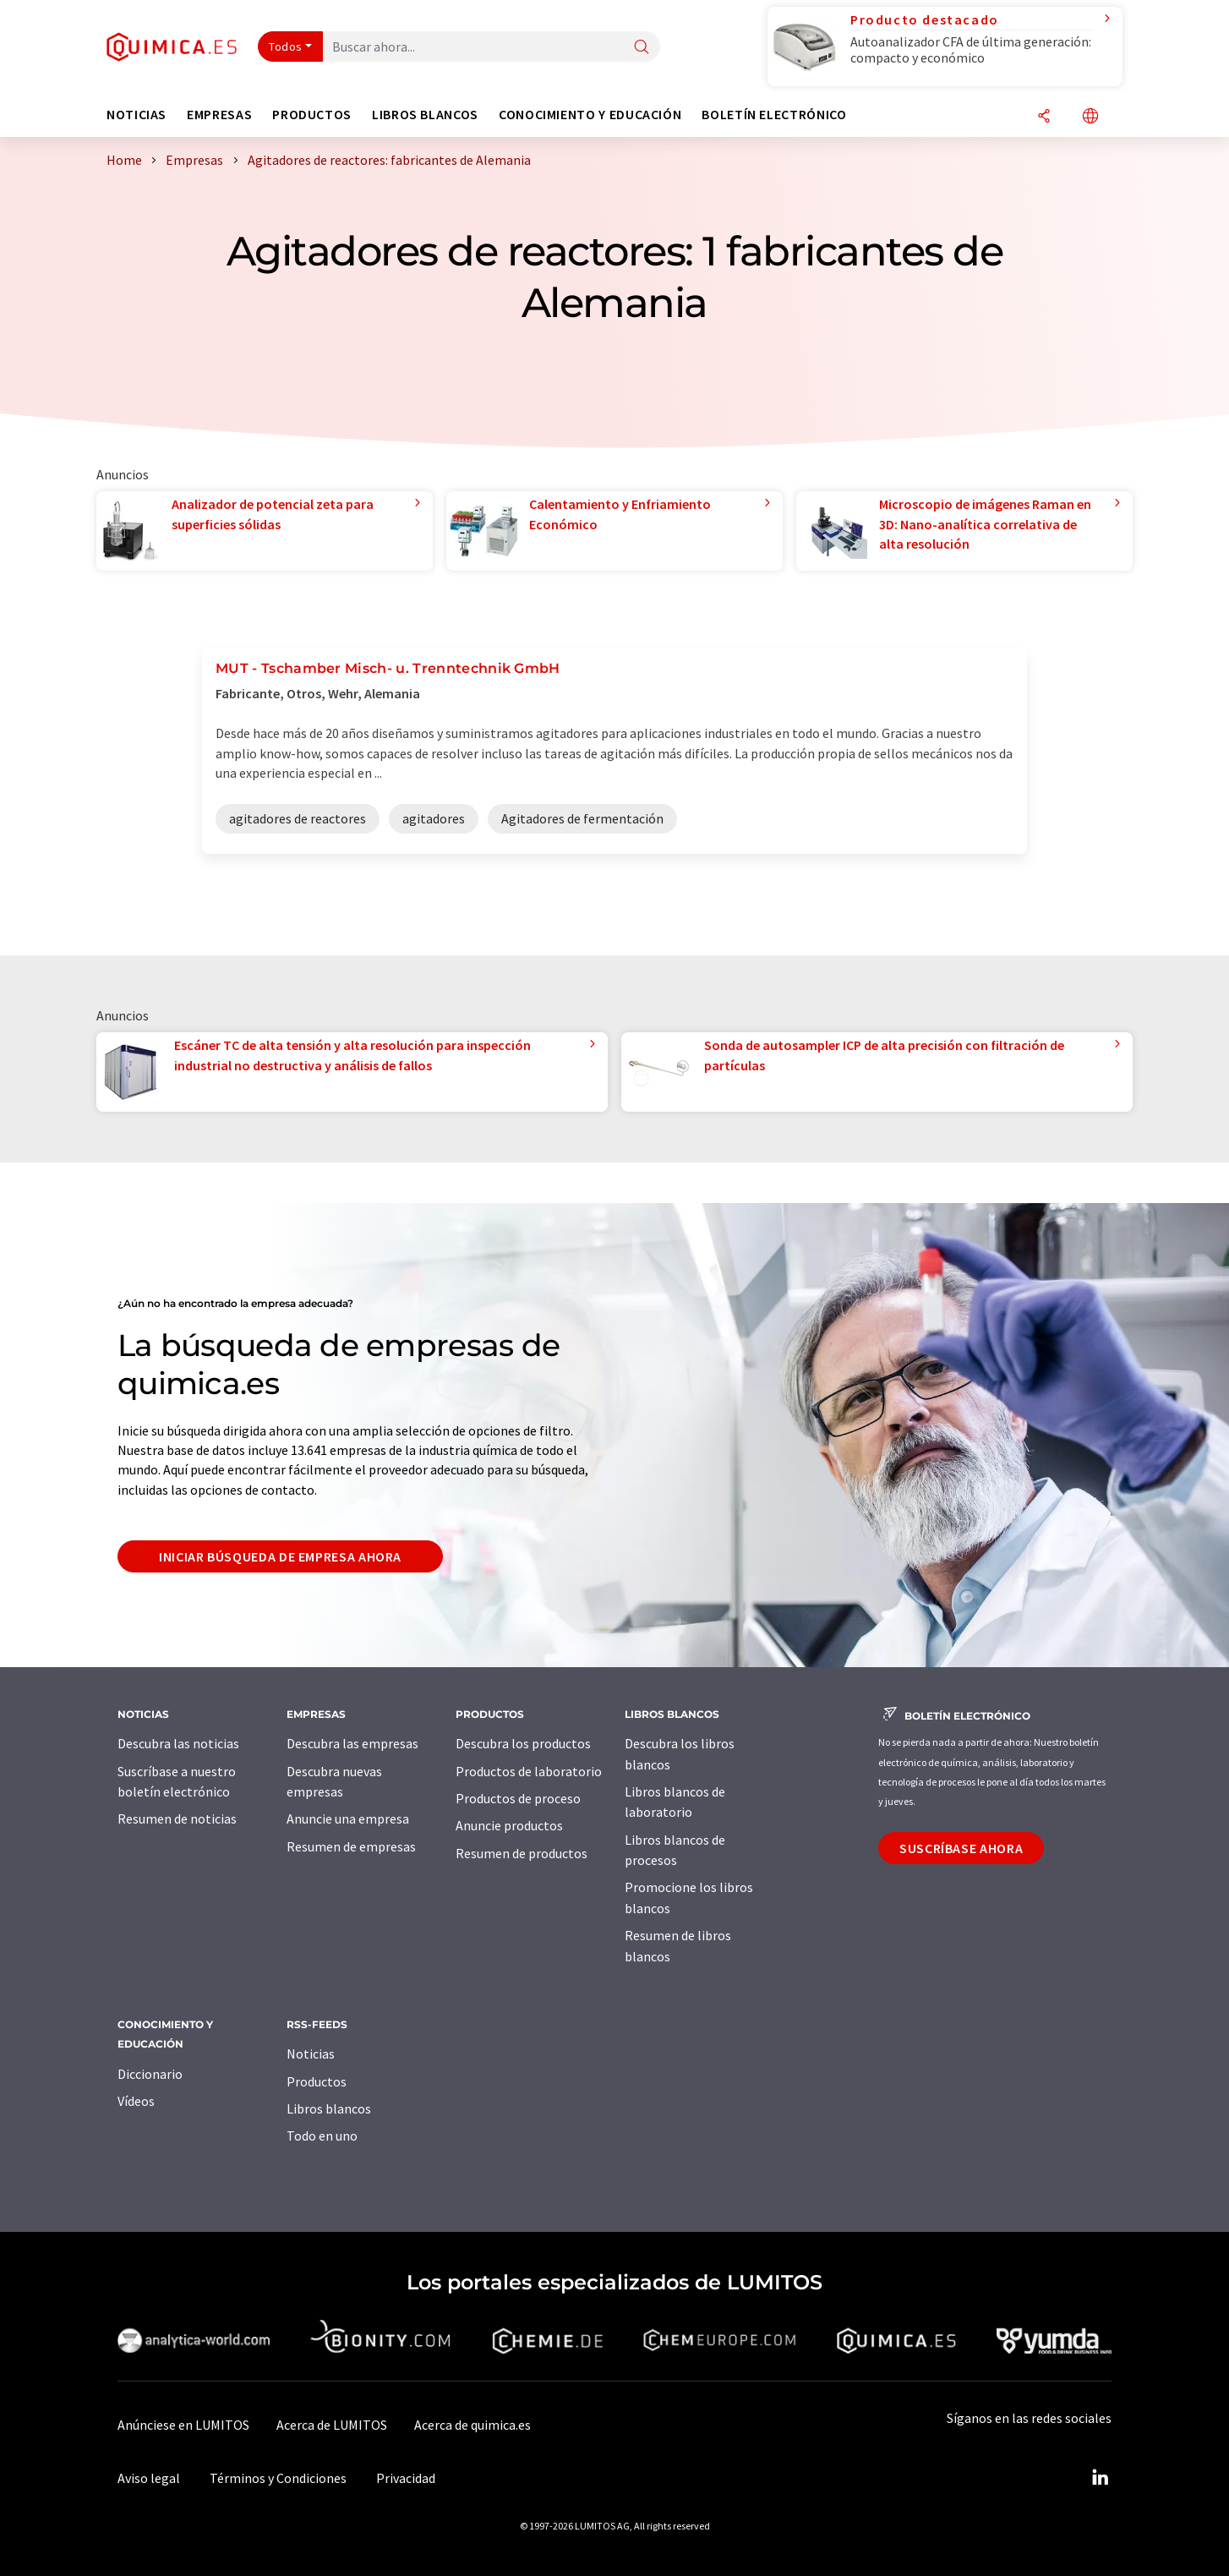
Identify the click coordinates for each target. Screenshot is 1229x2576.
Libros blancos (329, 2108)
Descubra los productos (523, 1743)
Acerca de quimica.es (472, 2424)
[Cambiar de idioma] (1090, 117)
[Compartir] (1044, 117)
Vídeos (136, 2100)
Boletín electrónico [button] (774, 115)
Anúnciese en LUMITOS (183, 2424)
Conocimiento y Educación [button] (590, 115)
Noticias (311, 2053)
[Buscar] (641, 47)
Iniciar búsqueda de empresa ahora (280, 1556)
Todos (286, 46)
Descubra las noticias (178, 1743)
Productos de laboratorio (529, 1771)
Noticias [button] (137, 115)
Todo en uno (322, 2135)
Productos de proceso (518, 1798)
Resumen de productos (521, 1853)
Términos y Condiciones (278, 2477)
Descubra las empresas (352, 1743)
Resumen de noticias (177, 1818)
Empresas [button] (219, 115)
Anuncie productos (509, 1825)
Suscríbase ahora (961, 1848)
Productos (317, 2081)
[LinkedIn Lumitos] (1100, 2477)
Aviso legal (148, 2477)
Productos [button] (312, 115)
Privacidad (405, 2477)
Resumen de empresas (351, 1846)
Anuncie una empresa (348, 1818)
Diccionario (150, 2073)
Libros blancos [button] (425, 115)
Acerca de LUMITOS (331, 2424)
